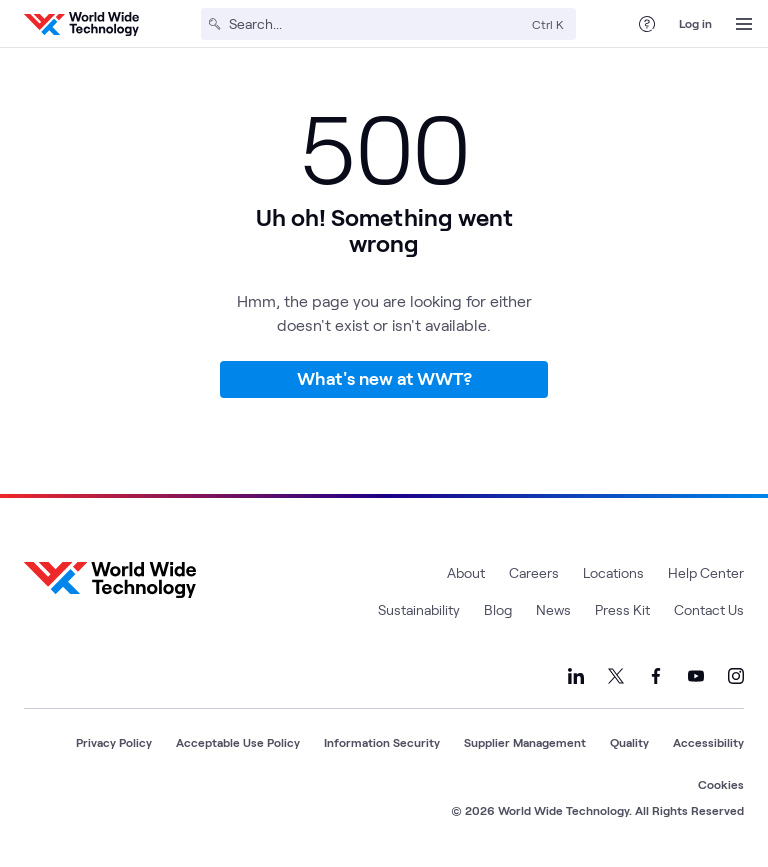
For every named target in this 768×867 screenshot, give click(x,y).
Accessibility (708, 742)
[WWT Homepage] (81, 24)
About (466, 572)
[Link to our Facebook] (656, 676)
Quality (629, 742)
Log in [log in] (695, 23)
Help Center (706, 572)
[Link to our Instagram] (736, 676)
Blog (498, 609)
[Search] (376, 24)
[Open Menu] (744, 24)
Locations (613, 572)
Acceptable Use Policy (238, 742)
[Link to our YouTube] (696, 676)
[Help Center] (647, 24)
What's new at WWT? (384, 378)
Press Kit (622, 609)
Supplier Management (525, 742)
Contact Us (709, 609)
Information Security (382, 742)
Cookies (721, 784)
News (553, 609)
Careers (534, 572)
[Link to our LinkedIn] (576, 676)
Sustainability (419, 609)
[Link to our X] (616, 676)
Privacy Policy (114, 742)
